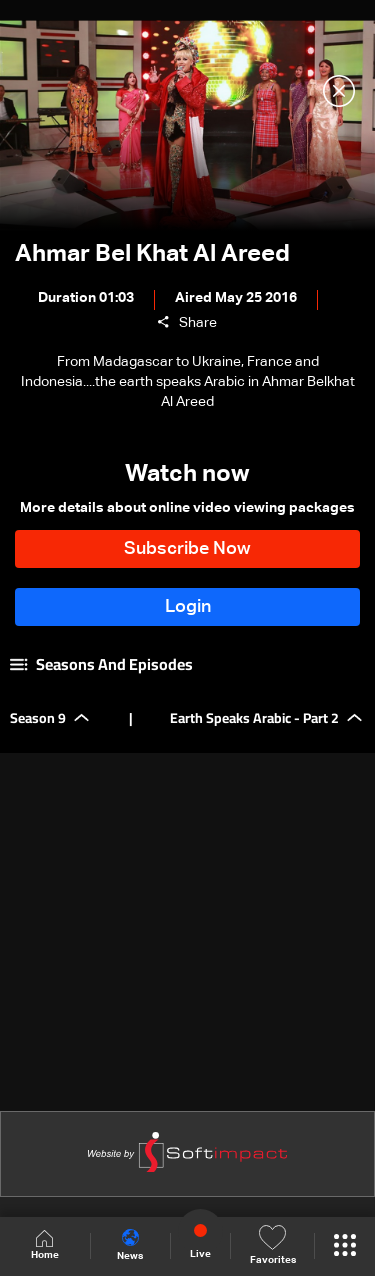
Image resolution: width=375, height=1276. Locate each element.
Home (45, 1245)
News (130, 1245)
